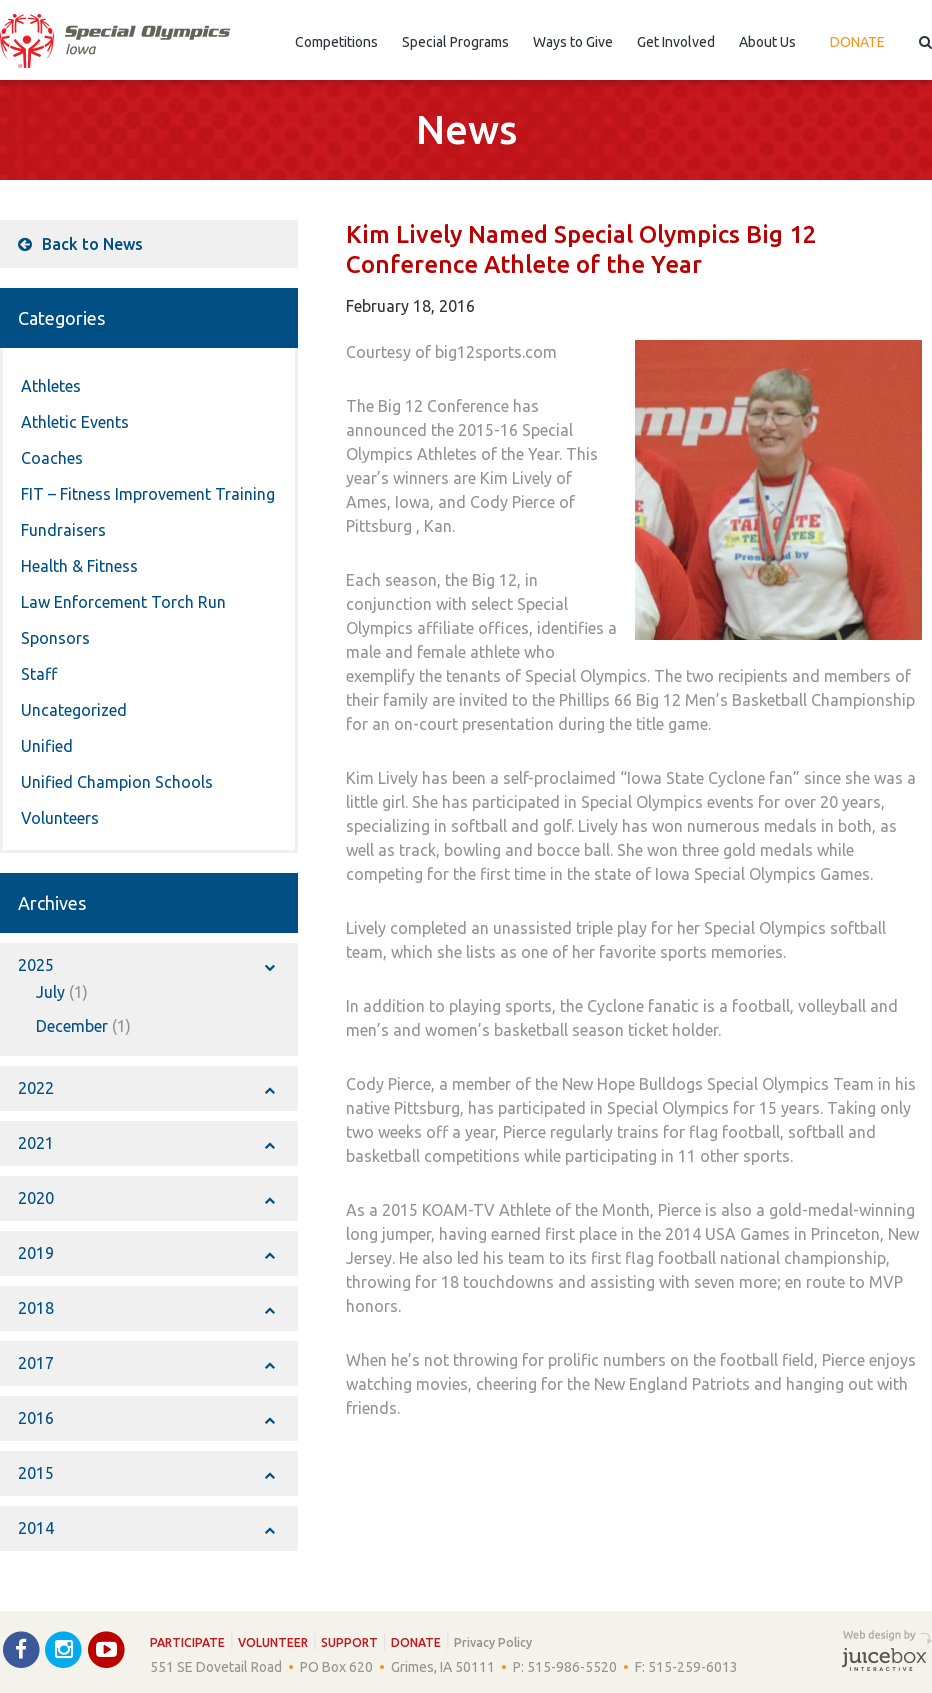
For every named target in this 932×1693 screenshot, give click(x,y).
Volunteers (60, 818)
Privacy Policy (493, 1642)
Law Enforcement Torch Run (123, 602)
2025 (146, 965)
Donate (857, 42)
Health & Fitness (79, 566)
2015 (146, 1473)
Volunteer (273, 1642)
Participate (187, 1642)
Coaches (52, 458)
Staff (39, 674)
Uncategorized (74, 710)
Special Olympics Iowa (115, 41)
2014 (146, 1528)
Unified (47, 746)
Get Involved (676, 42)
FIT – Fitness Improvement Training (148, 494)
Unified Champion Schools (117, 782)
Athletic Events (75, 422)
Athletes (51, 386)
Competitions (336, 42)
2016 (146, 1418)
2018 (146, 1308)
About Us (767, 42)
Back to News (80, 244)
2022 (146, 1088)
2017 (146, 1363)
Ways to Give (573, 42)
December (72, 1026)
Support (349, 1642)
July (50, 992)
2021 (146, 1143)
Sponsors (55, 638)
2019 (146, 1253)
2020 (146, 1198)
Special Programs (455, 42)
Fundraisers (63, 530)
